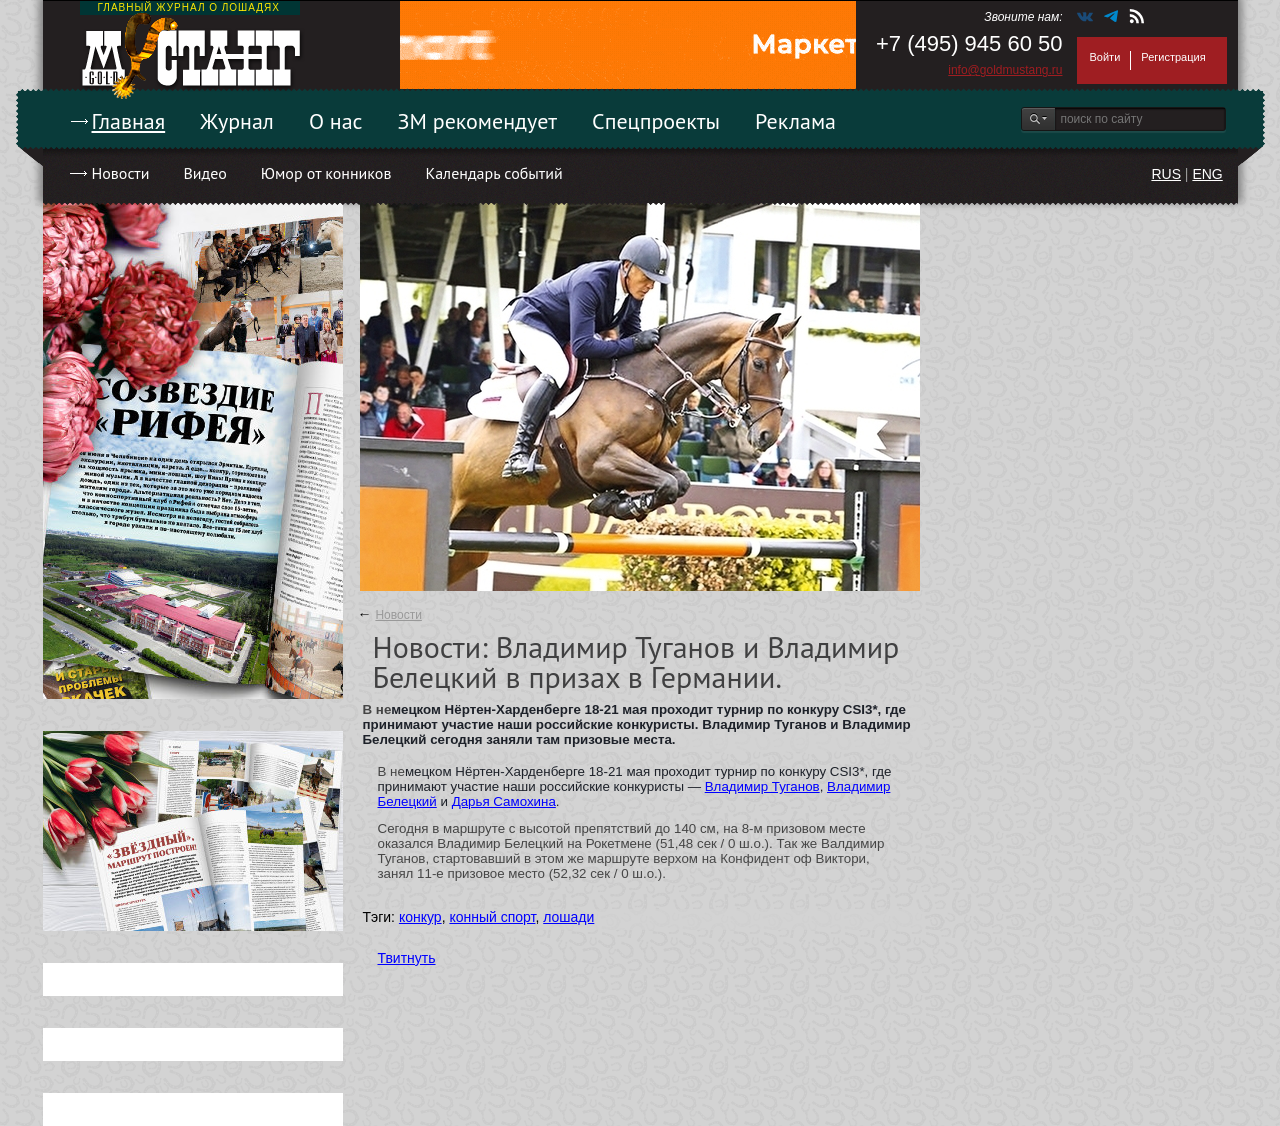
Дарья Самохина (504, 801)
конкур (420, 917)
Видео (204, 173)
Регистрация (1173, 57)
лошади (568, 917)
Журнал (237, 121)
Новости (121, 173)
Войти (1105, 57)
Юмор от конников (326, 173)
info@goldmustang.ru (1005, 70)
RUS (1166, 174)
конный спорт (492, 917)
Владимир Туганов (762, 786)
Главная (129, 121)
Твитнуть (407, 958)
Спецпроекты (656, 121)
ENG (1207, 174)
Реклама (795, 121)
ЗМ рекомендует (478, 121)
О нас (336, 121)
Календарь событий (493, 173)
